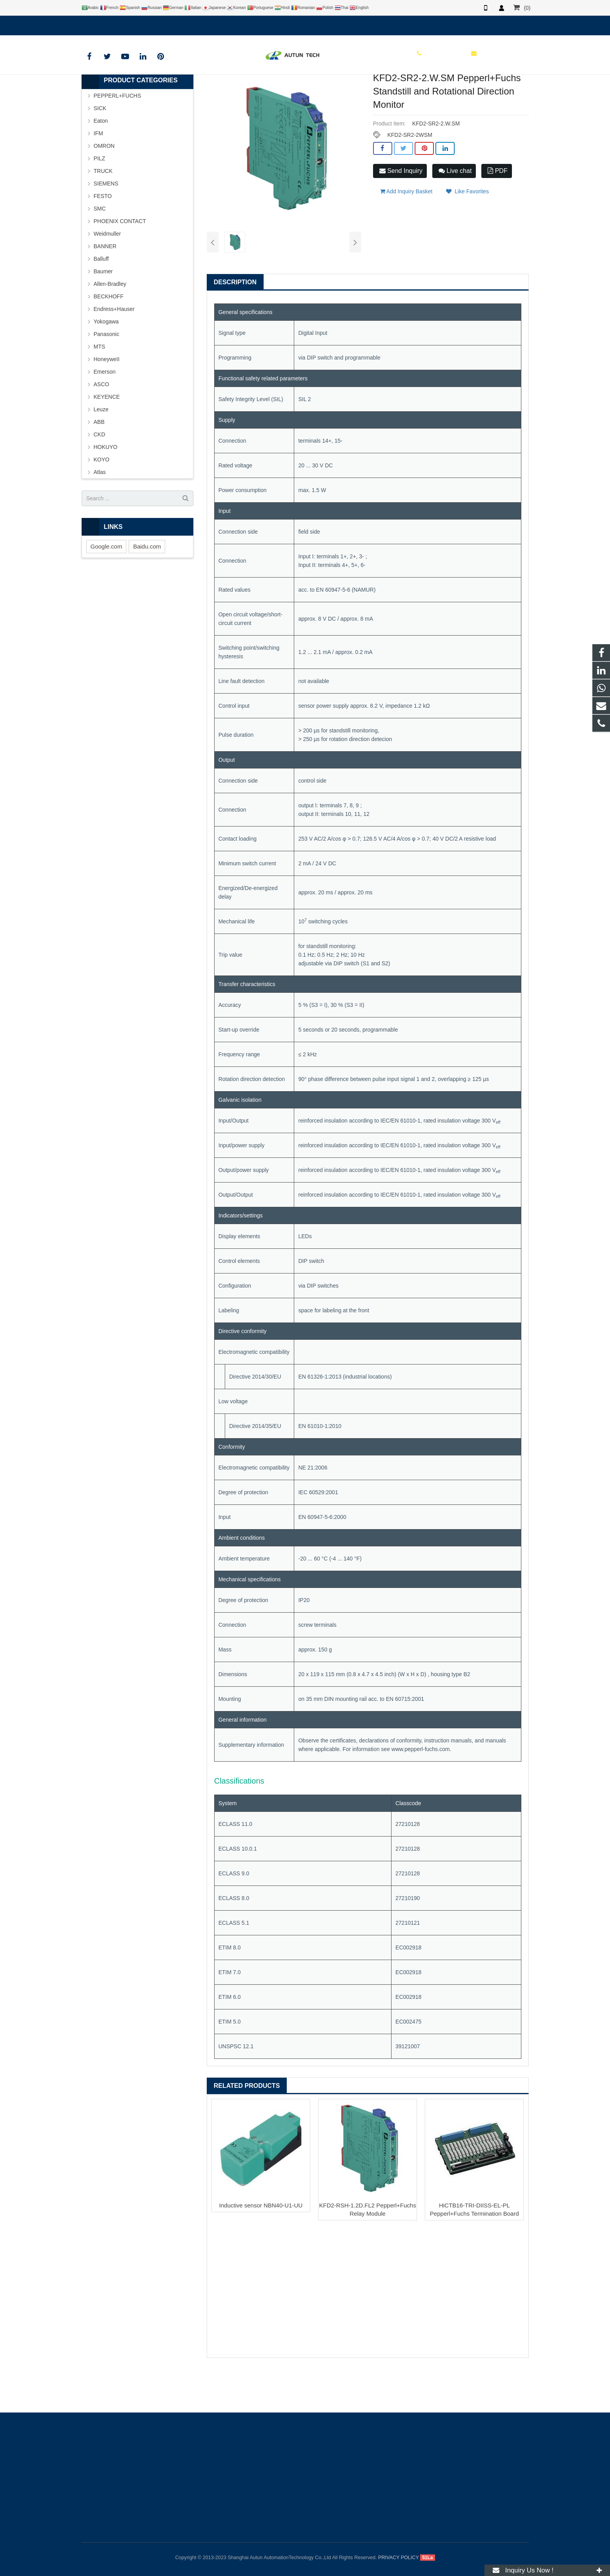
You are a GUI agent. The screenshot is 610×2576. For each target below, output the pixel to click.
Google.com (106, 586)
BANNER (105, 287)
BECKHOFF (109, 337)
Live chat (455, 211)
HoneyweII (107, 400)
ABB (99, 463)
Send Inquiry (400, 211)
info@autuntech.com (168, 24)
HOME (186, 91)
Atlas (100, 513)
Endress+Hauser (114, 350)
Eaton (101, 161)
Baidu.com (147, 586)
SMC (100, 249)
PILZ (100, 199)
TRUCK (103, 212)
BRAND (213, 91)
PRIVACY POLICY (398, 2557)
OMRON (104, 186)
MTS (100, 387)
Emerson (105, 412)
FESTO (103, 237)
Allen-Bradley (110, 325)
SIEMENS (106, 224)
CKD (100, 475)
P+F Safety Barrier (302, 91)
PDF (497, 211)
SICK (100, 149)
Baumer (103, 312)
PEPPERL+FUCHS (252, 91)
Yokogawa (106, 362)
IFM (98, 174)
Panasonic (106, 375)
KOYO (101, 500)
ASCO (101, 425)
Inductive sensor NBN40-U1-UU (261, 2245)
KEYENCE (107, 437)
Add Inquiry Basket (406, 229)
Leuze (101, 450)
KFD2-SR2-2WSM (409, 176)
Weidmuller (107, 274)
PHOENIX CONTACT (120, 262)
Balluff (101, 299)
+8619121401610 (108, 24)
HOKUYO (106, 488)
